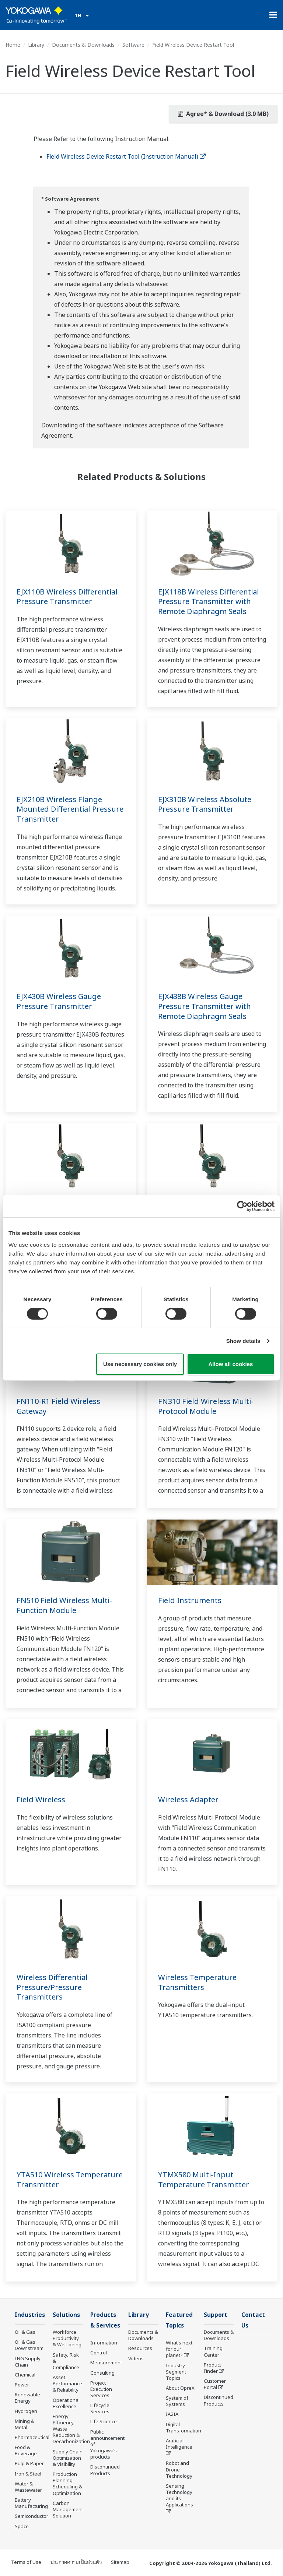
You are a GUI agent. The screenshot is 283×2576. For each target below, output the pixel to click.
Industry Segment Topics (176, 2371)
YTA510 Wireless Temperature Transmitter (70, 2179)
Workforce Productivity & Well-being (67, 2338)
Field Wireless (41, 1799)
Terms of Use (26, 2562)
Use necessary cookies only (140, 1364)
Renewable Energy (27, 2397)
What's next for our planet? (179, 2348)
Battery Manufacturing (31, 2502)
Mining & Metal (24, 2424)
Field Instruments (189, 1600)
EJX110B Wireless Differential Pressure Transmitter (67, 597)
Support (215, 2315)
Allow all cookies (230, 1364)
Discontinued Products (105, 2469)
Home (13, 44)
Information (103, 2342)
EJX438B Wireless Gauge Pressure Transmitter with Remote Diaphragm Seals (204, 1006)
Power (22, 2384)
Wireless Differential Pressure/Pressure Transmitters (52, 1987)
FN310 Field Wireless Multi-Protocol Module (206, 1406)
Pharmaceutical (32, 2437)
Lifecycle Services (99, 2408)
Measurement (106, 2362)
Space (22, 2526)
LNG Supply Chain (28, 2361)
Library (36, 44)
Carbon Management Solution (68, 2509)
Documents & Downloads (83, 44)
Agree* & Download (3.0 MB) (223, 114)
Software (133, 44)
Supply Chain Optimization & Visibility (68, 2457)
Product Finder (212, 2367)
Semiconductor (31, 2516)
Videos (136, 2358)
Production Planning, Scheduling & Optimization (67, 2483)
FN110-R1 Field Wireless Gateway (58, 1406)
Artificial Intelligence (179, 2443)
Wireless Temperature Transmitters (197, 1982)
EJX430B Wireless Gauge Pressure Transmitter (59, 1001)
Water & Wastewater (28, 2486)
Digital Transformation (183, 2427)
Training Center (213, 2351)
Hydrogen (26, 2411)
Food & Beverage (26, 2450)
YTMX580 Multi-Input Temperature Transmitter (203, 2179)
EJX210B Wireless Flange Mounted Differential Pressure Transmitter (70, 809)
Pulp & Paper (29, 2463)
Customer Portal (215, 2384)
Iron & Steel (28, 2473)
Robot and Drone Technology (179, 2469)
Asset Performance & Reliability (67, 2383)
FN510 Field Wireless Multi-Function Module (64, 1605)
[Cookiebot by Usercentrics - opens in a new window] (242, 1206)
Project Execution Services (101, 2389)
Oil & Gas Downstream (29, 2345)
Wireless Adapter (188, 1799)
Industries (30, 2315)
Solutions (66, 2315)
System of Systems (177, 2401)
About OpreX (180, 2388)
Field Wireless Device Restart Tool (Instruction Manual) (126, 156)
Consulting (102, 2372)
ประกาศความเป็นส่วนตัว (76, 2562)
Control (98, 2352)
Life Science (103, 2421)
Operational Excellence (66, 2403)
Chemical (25, 2374)
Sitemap (120, 2562)
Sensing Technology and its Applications (179, 2495)
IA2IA (172, 2414)
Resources (140, 2348)
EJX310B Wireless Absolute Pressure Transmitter (204, 804)
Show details (243, 1341)
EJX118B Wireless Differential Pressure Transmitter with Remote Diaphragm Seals (208, 601)
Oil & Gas (25, 2332)
